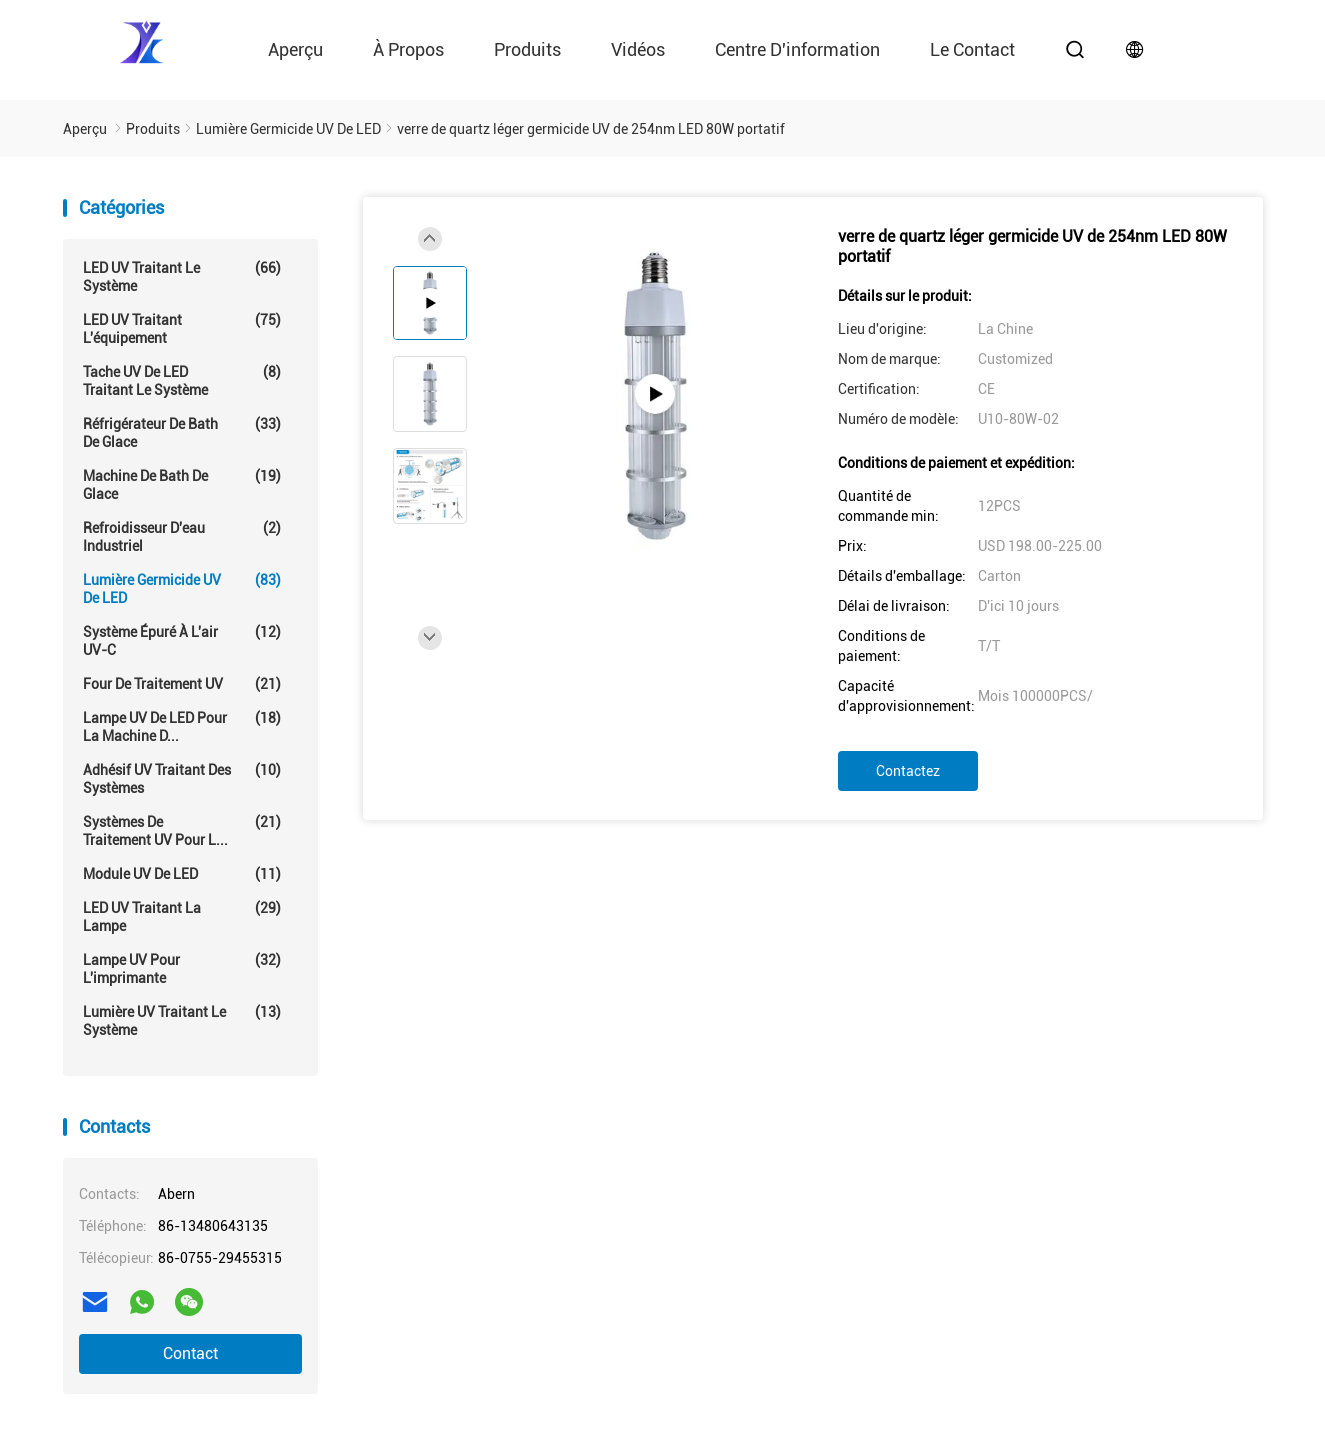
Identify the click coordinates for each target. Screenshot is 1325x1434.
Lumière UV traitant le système (182, 1020)
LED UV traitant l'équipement (182, 328)
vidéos (638, 49)
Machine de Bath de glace (182, 484)
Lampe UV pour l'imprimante (182, 968)
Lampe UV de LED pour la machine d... (182, 726)
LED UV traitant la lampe (182, 916)
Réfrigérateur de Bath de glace (182, 432)
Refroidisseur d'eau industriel (182, 536)
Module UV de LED (182, 874)
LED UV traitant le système (182, 276)
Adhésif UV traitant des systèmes (182, 778)
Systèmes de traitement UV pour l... (182, 830)
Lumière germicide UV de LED (182, 588)
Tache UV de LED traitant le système (182, 380)
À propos (408, 49)
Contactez (908, 771)
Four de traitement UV (182, 684)
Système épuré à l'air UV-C (182, 640)
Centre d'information (797, 49)
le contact (972, 49)
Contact (190, 1353)
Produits (527, 49)
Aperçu (295, 49)
